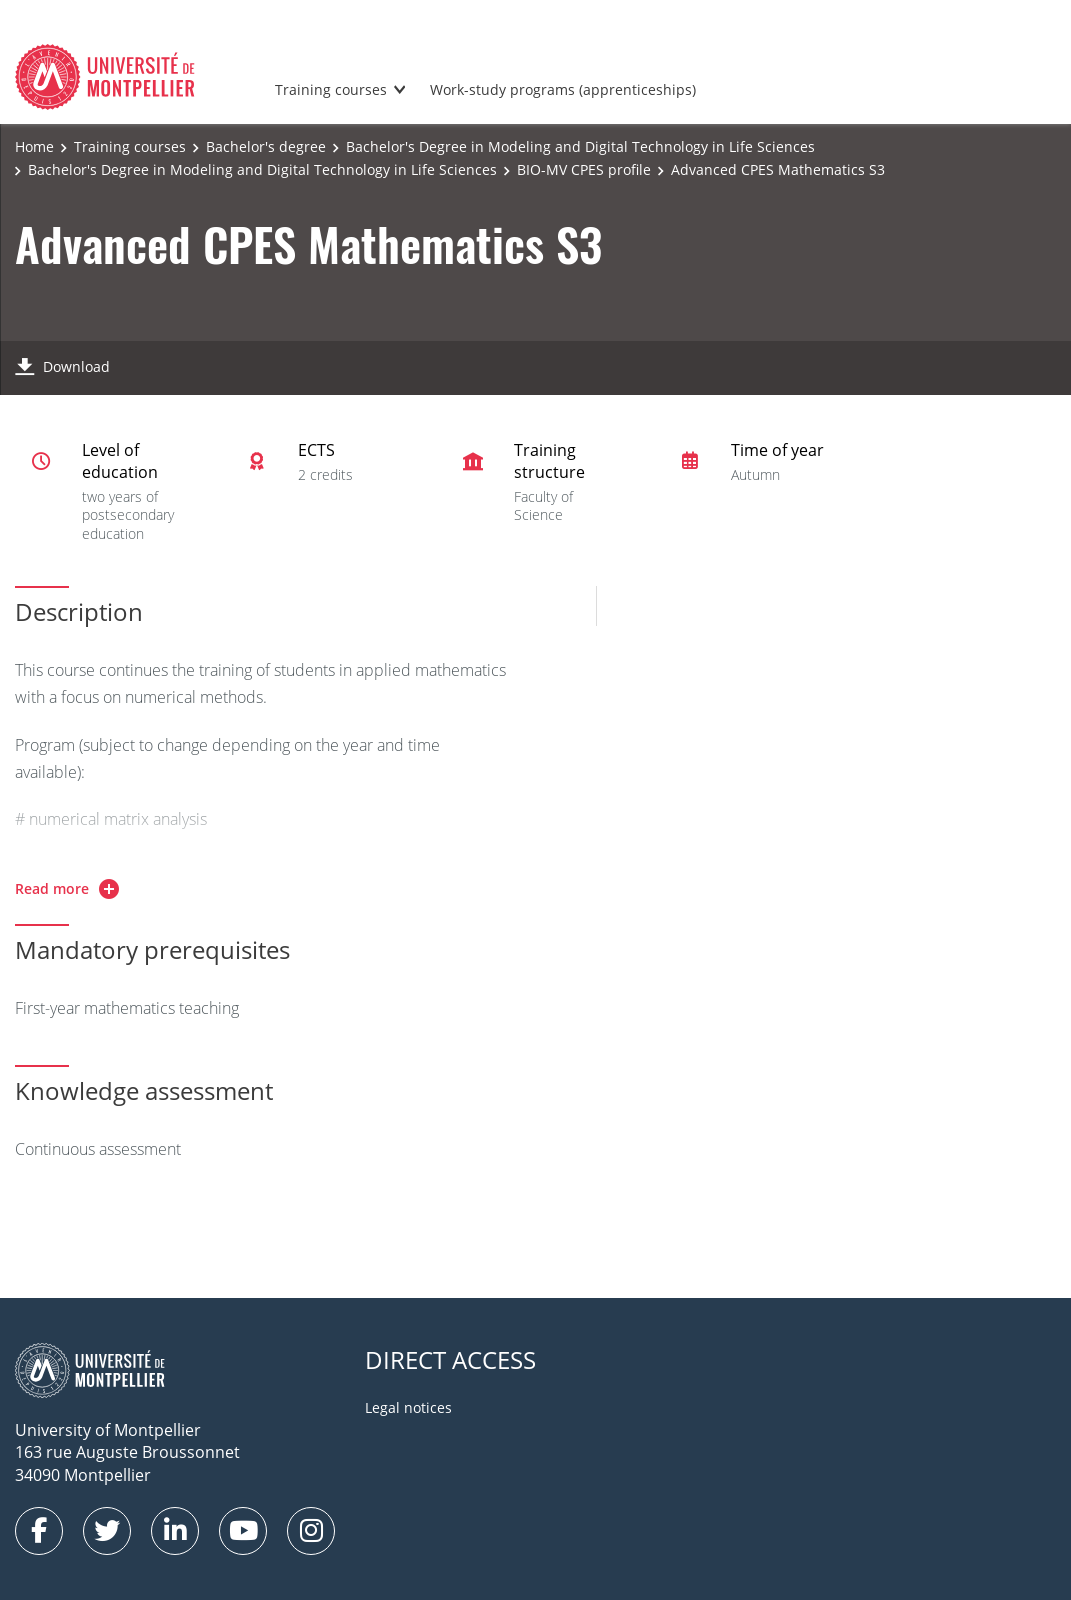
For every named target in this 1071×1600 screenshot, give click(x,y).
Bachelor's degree (266, 146)
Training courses (331, 89)
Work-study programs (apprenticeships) (563, 89)
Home (34, 146)
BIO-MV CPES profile (584, 169)
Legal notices (408, 1407)
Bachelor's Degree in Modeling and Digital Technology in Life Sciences (580, 146)
